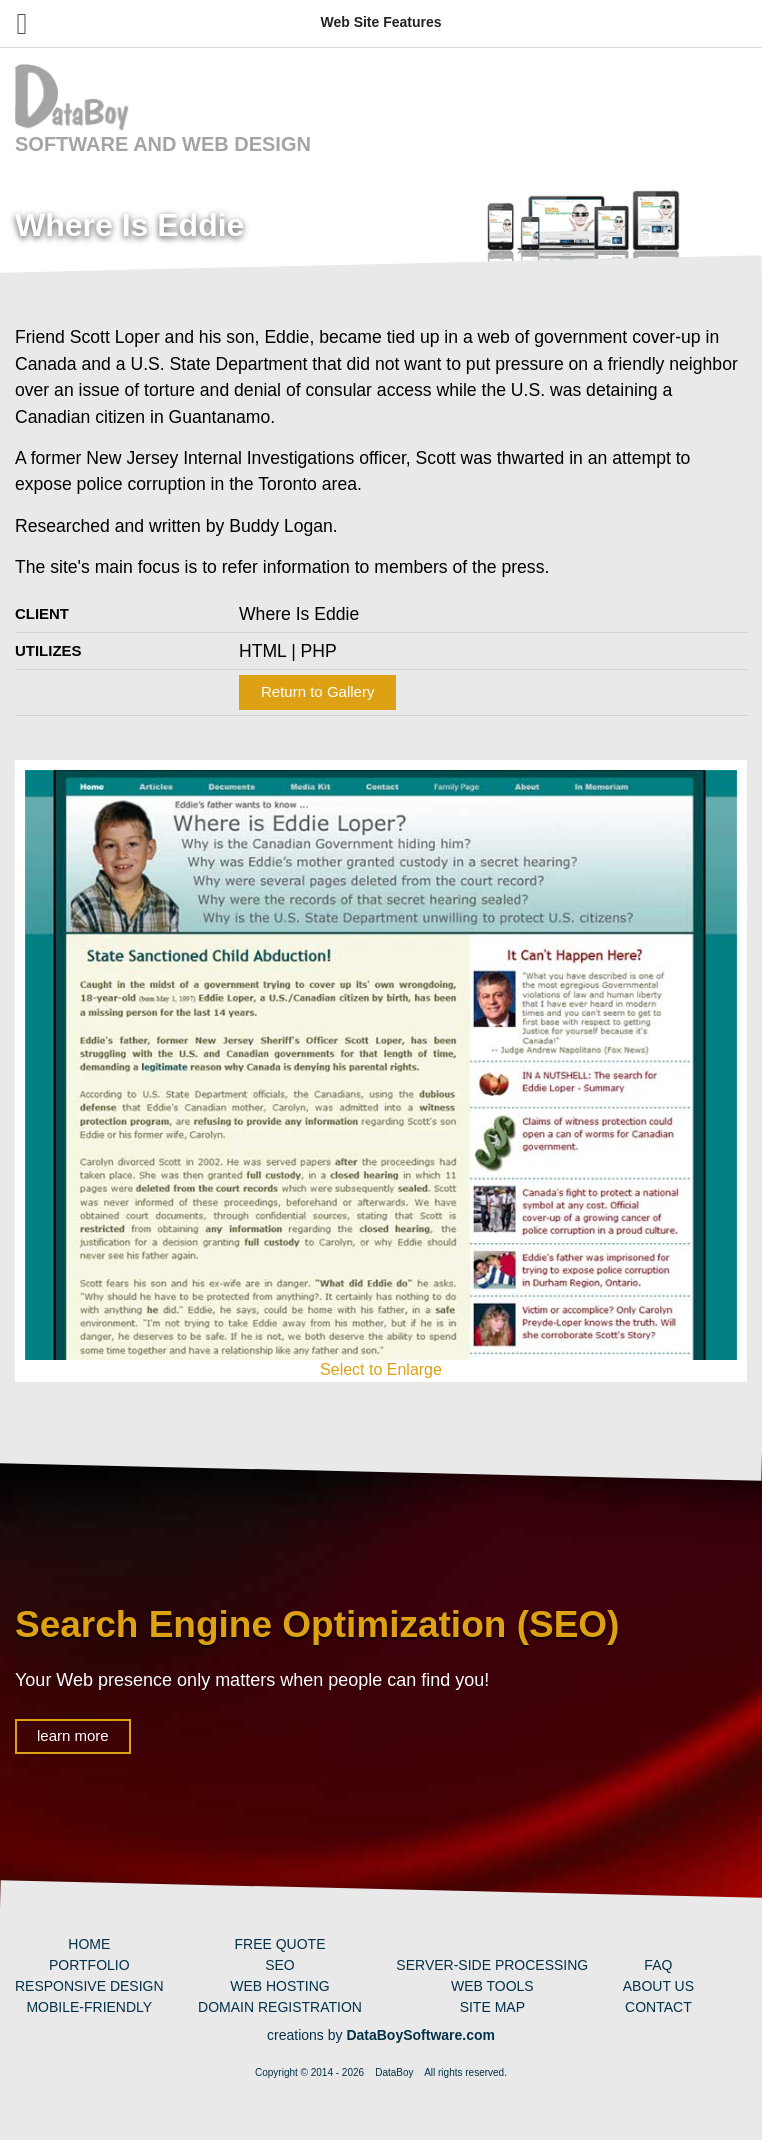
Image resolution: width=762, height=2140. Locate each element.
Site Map (492, 2007)
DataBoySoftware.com (420, 2035)
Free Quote (279, 1944)
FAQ (658, 1965)
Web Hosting (280, 1986)
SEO (280, 1965)
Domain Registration (280, 2007)
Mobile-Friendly (89, 2007)
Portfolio (89, 1965)
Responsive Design (89, 1986)
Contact (658, 2007)
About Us (658, 1986)
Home (89, 1944)
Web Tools (492, 1986)
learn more (73, 1735)
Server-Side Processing (492, 1965)
